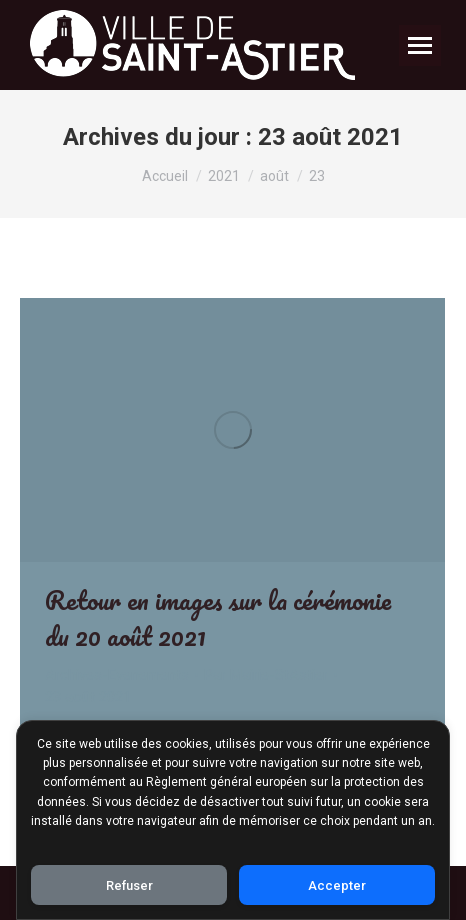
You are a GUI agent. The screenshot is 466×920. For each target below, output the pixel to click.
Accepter (337, 885)
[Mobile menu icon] (420, 45)
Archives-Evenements (117, 675)
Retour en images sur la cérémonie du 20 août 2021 (218, 618)
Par (266, 675)
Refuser (129, 885)
